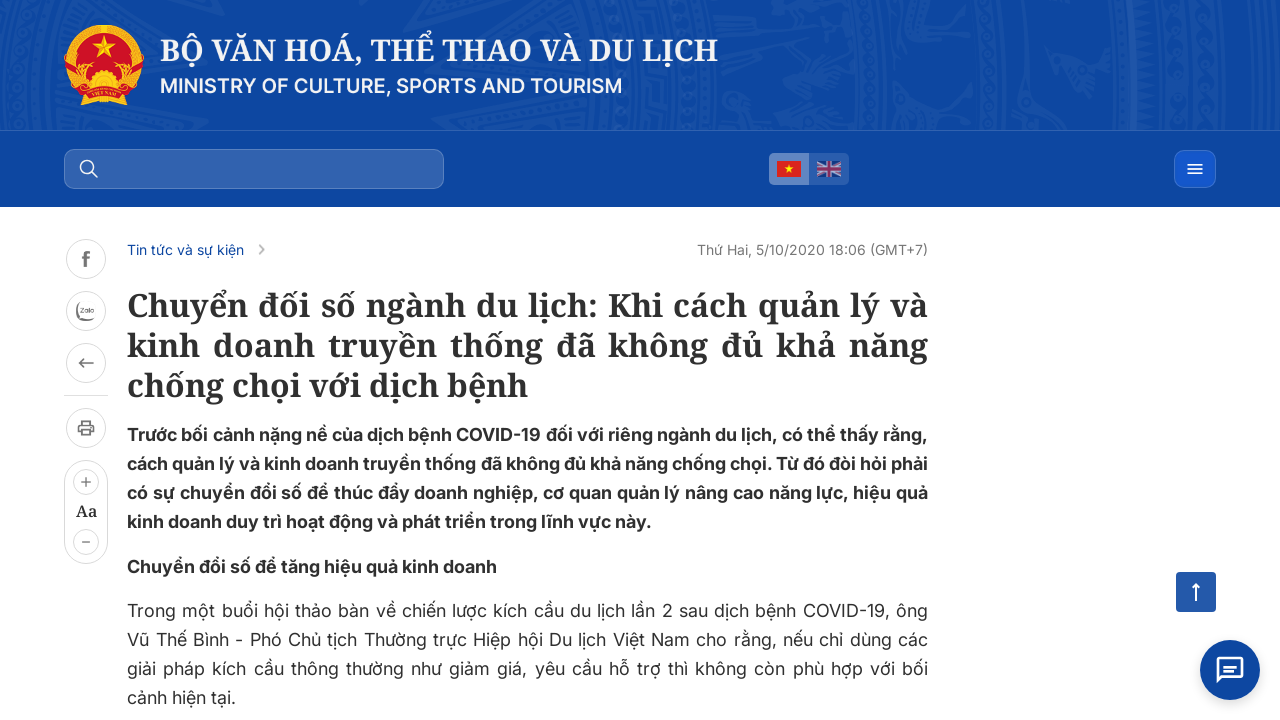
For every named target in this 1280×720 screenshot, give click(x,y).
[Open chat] (1230, 670)
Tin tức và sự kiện (185, 249)
